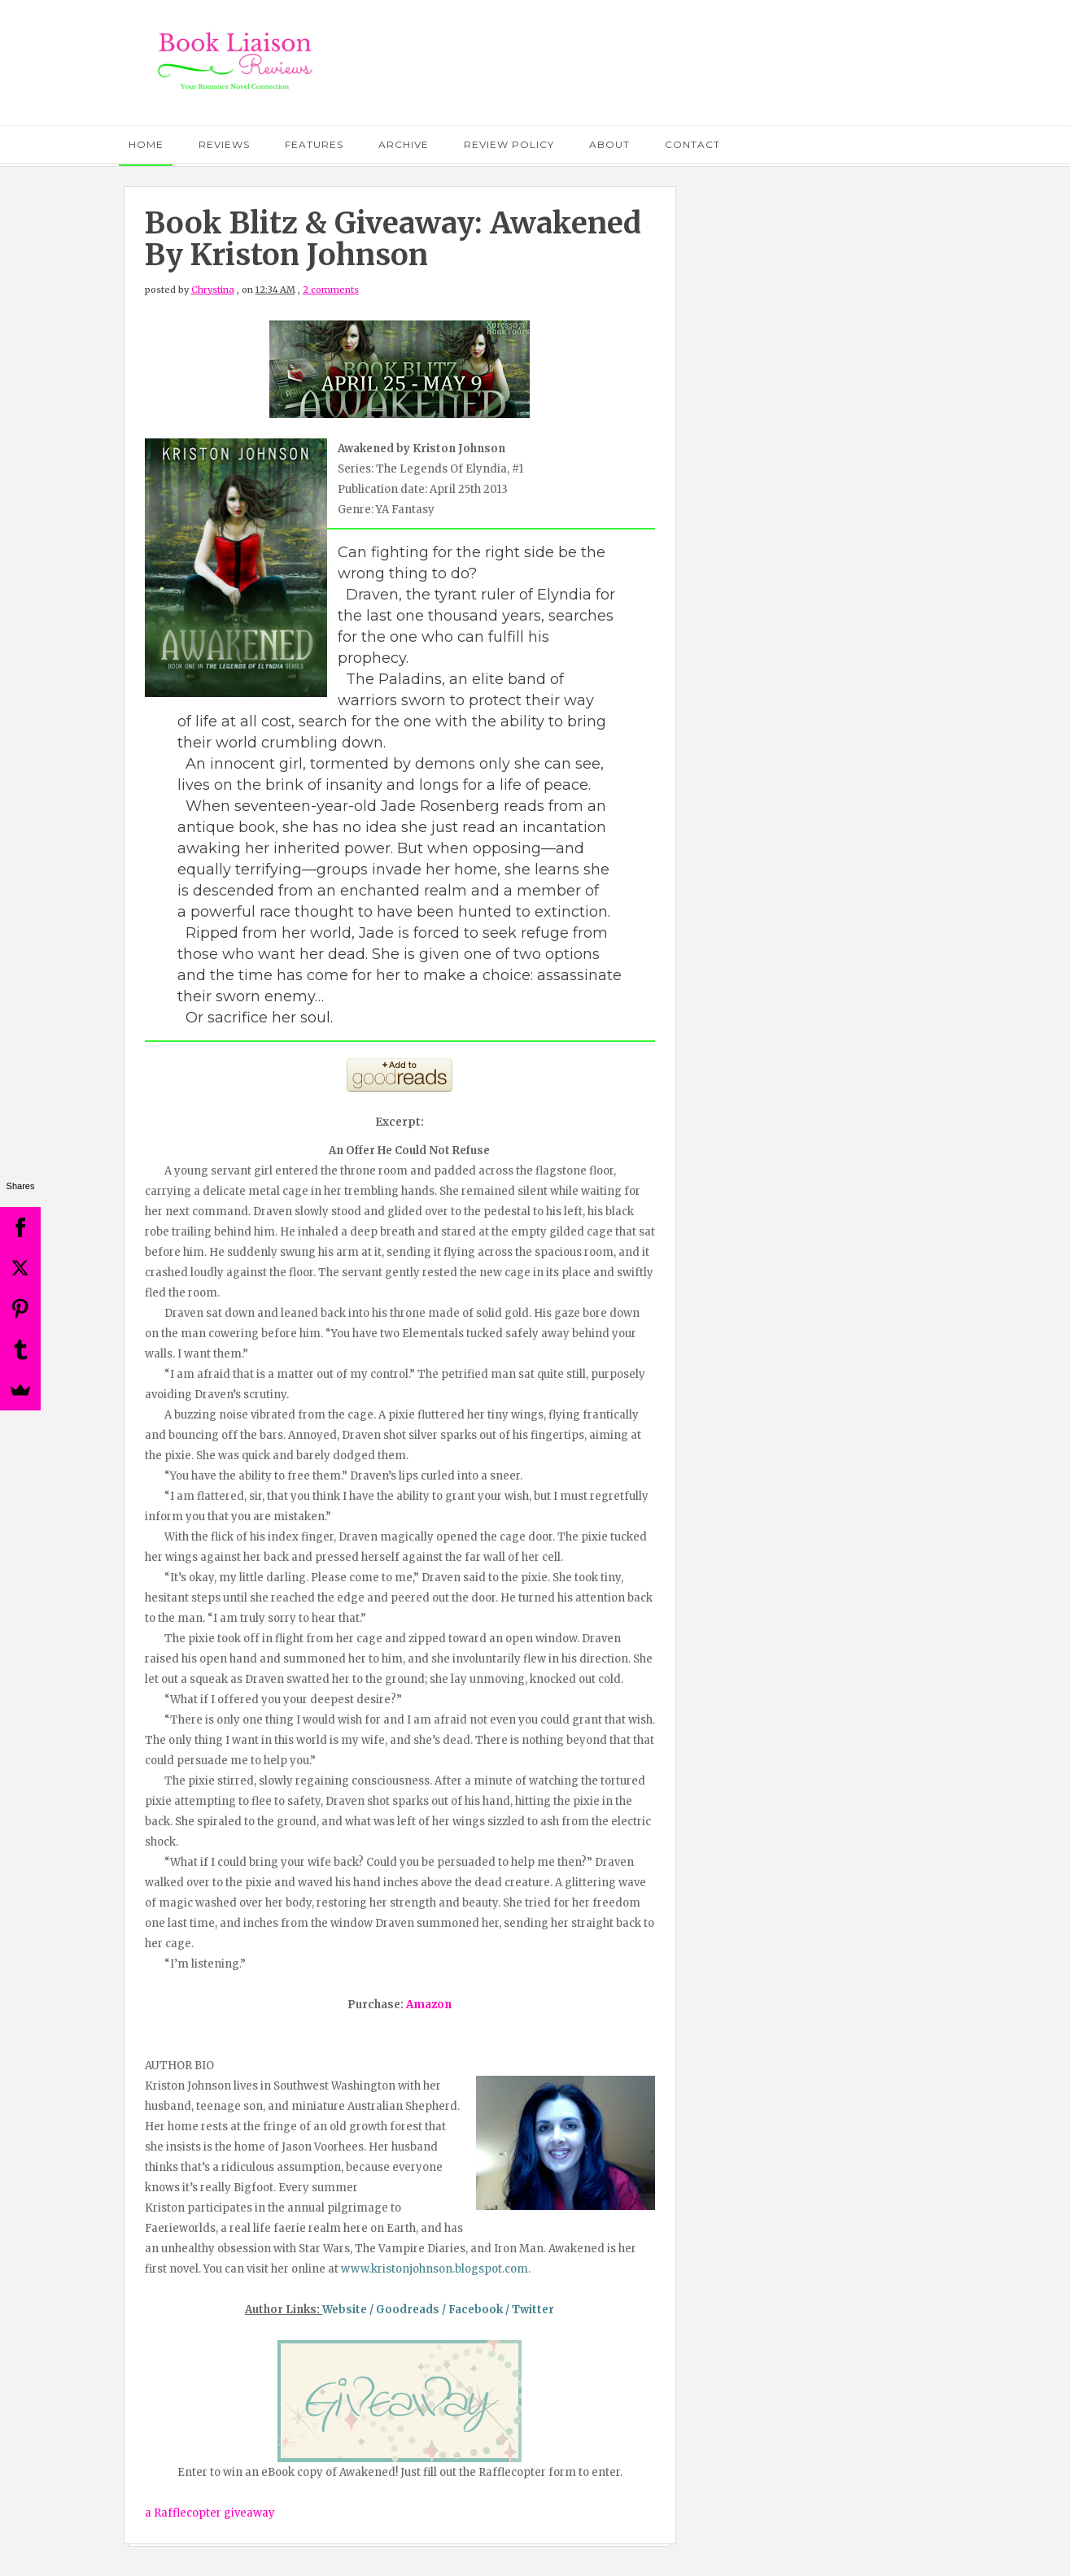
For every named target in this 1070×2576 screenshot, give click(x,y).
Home (146, 144)
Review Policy (509, 144)
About (609, 144)
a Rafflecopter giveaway (210, 2513)
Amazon (429, 2005)
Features (314, 144)
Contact (692, 144)
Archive (403, 144)
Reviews (224, 144)
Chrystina (212, 289)
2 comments (331, 289)
